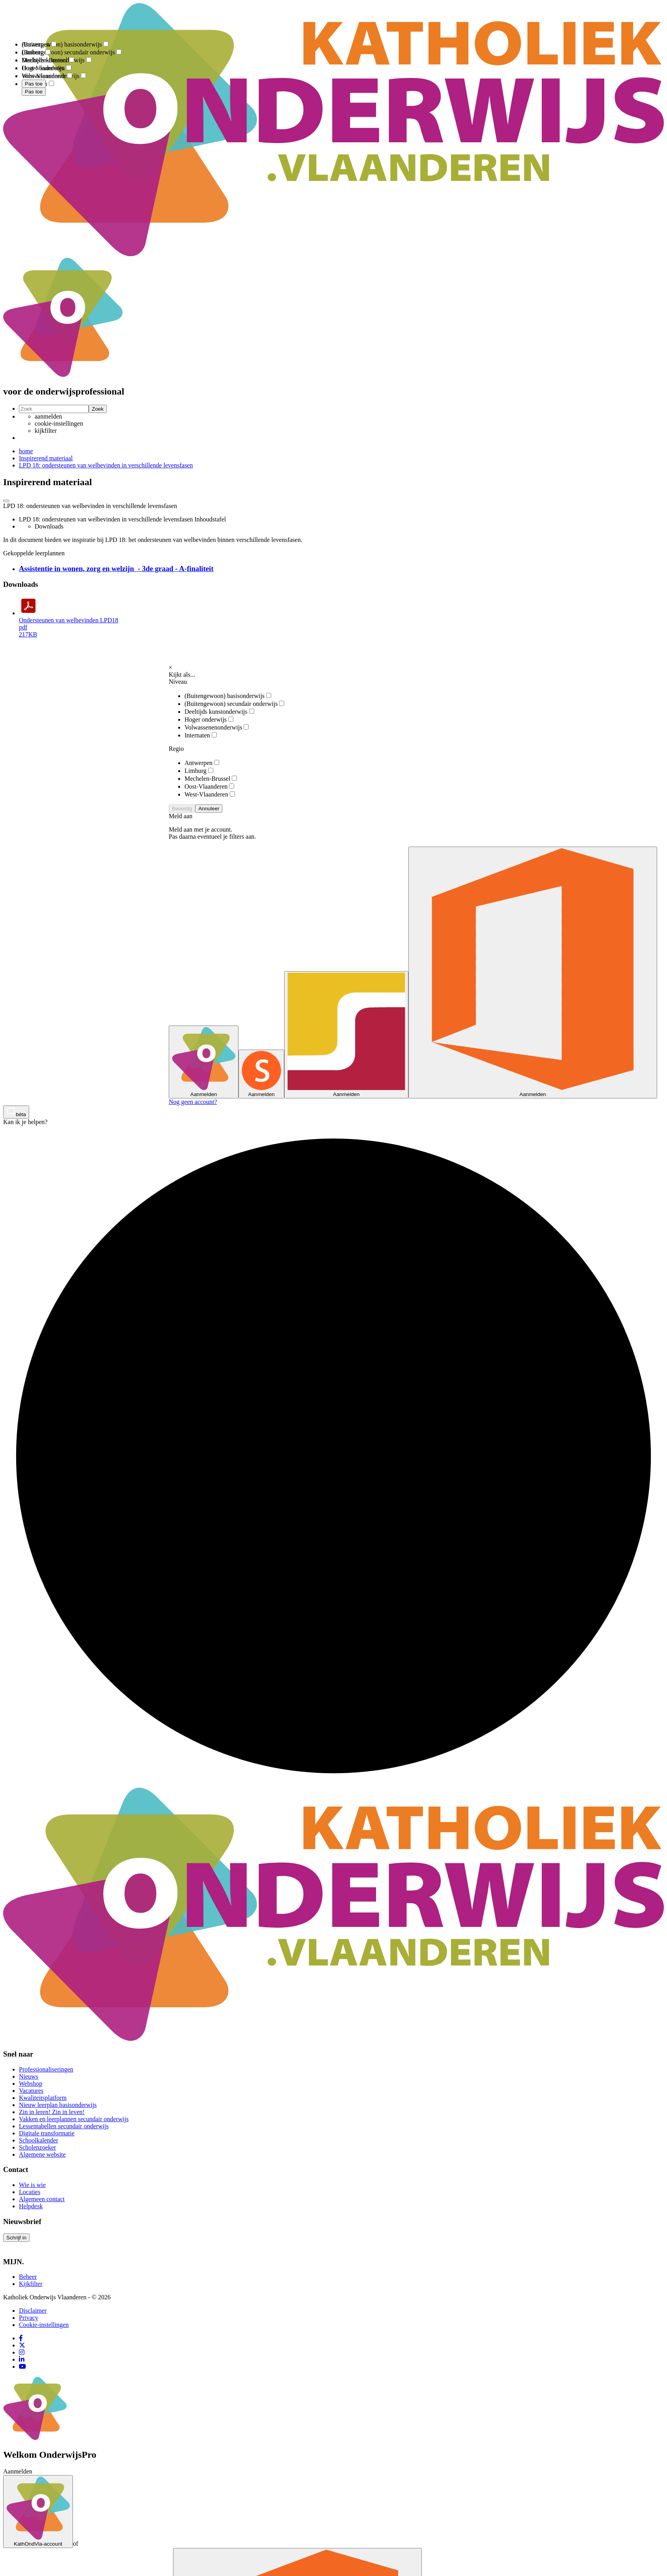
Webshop (30, 2083)
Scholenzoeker (37, 2147)
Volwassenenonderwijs (216, 727)
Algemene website (42, 2154)
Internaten (200, 735)
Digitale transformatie (47, 2133)
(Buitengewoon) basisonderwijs (227, 695)
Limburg (198, 770)
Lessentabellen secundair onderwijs (63, 2126)
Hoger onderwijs (208, 719)
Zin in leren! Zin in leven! (52, 2112)
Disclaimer (33, 2310)
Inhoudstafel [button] (210, 519)
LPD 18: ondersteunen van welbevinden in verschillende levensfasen (106, 465)
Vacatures (31, 2090)
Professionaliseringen (46, 2069)
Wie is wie (32, 2184)
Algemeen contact (42, 2199)
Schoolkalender (38, 2140)
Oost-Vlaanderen (209, 786)
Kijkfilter (31, 2283)
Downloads (49, 526)
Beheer (28, 2276)
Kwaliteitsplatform (43, 2097)
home (26, 451)
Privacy (28, 2317)
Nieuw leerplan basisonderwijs (58, 2104)
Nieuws (28, 2076)
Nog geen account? (193, 1101)
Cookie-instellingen (44, 2324)
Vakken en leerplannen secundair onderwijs (74, 2119)
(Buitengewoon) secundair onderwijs (234, 703)
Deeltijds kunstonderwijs (219, 711)
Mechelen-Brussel (210, 778)
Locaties (29, 2192)
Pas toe (34, 92)
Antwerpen (201, 762)
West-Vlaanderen (209, 794)
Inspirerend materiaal (46, 458)
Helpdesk (31, 2206)
